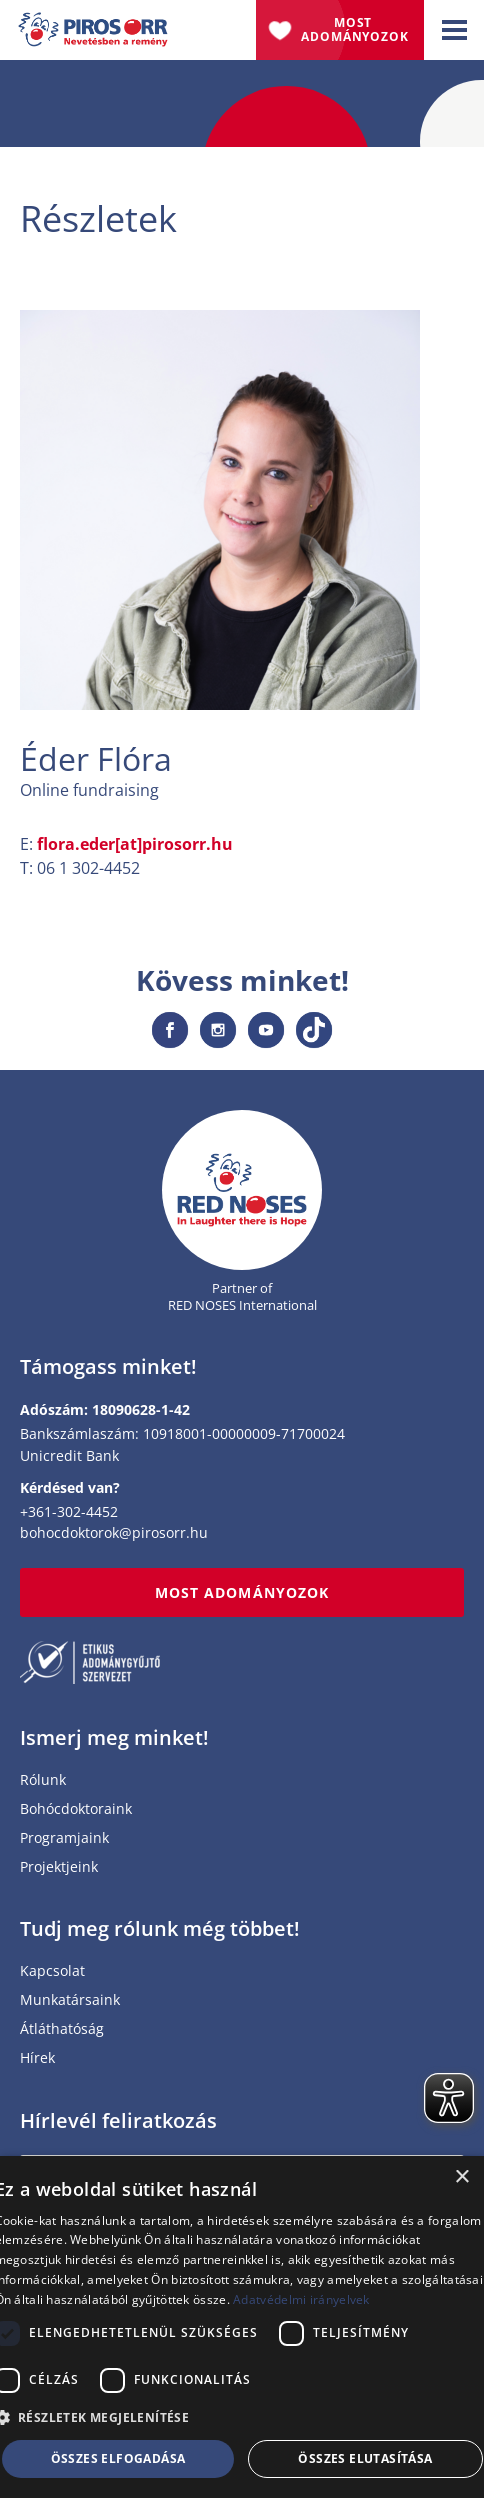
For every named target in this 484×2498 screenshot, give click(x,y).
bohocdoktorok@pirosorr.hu (114, 1532)
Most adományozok (355, 29)
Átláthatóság (62, 2029)
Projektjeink (59, 1867)
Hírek (37, 2058)
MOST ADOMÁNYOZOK (242, 1592)
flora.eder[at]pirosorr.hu (135, 844)
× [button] (461, 2177)
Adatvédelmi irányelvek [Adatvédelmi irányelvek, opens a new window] (301, 2299)
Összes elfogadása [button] (118, 2458)
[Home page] (242, 1190)
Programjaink (64, 1838)
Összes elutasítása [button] (365, 2458)
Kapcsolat (52, 1971)
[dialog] (242, 2327)
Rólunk (43, 1780)
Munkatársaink (70, 2000)
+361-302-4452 (69, 1511)
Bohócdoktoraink (76, 1809)
